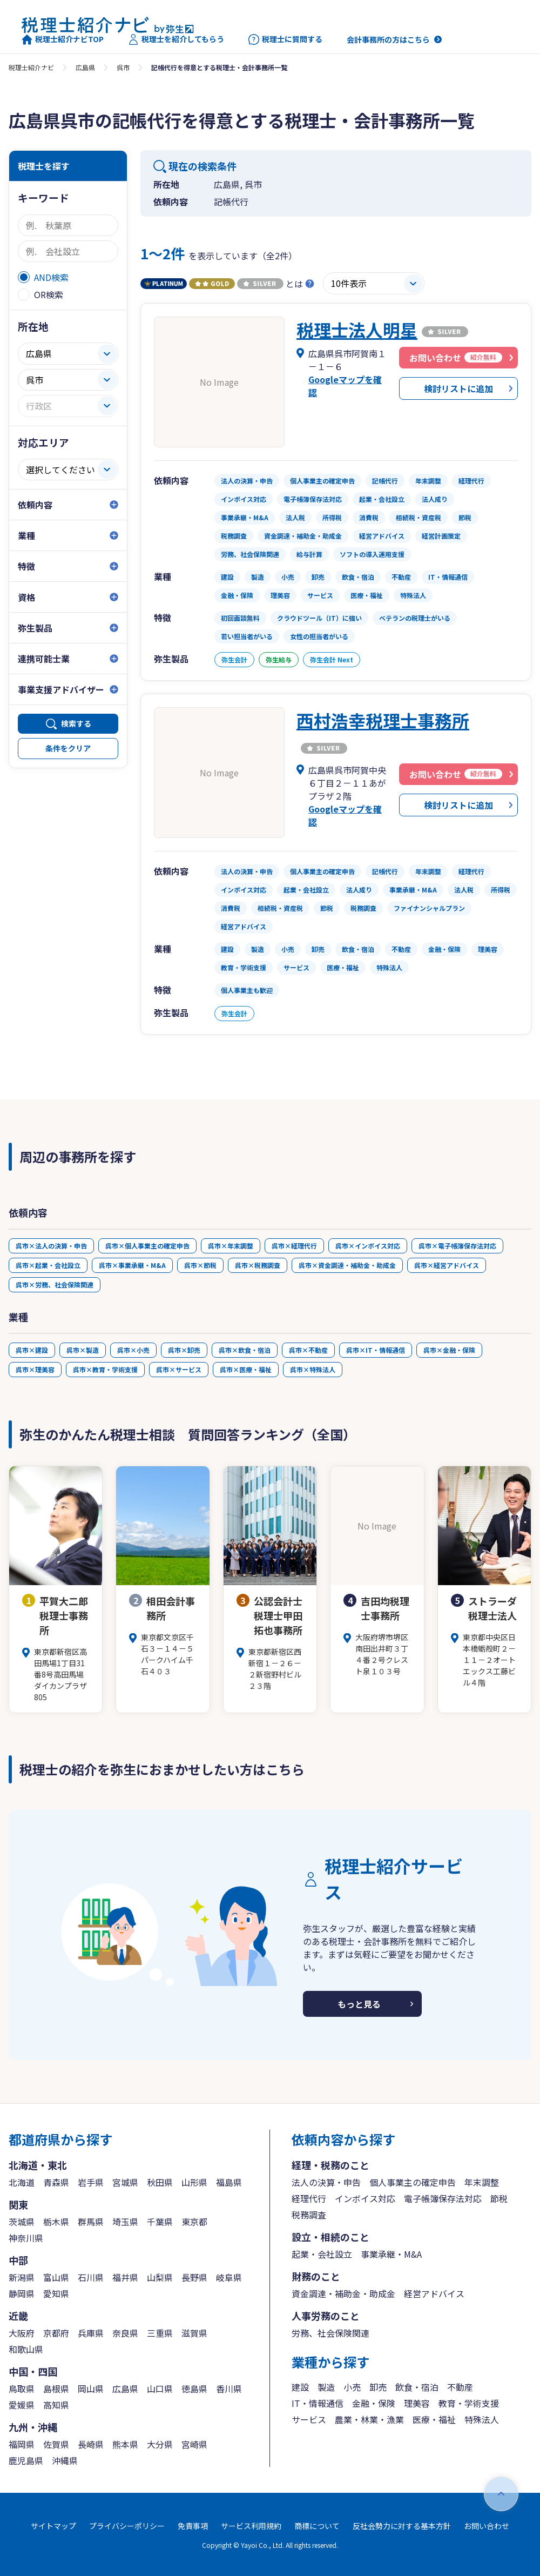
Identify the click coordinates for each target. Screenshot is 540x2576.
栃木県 (56, 2221)
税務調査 (309, 2214)
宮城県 (125, 2182)
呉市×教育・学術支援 (105, 1369)
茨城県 (22, 2221)
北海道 (22, 2182)
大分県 (160, 2444)
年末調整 (481, 2182)
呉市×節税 (200, 1265)
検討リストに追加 (458, 388)
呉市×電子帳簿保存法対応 (457, 1245)
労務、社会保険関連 (330, 2332)
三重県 (160, 2332)
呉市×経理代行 (294, 1245)
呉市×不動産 (308, 1349)
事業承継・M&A (391, 2254)
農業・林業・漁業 (369, 2419)
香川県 (229, 2388)
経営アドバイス (434, 2293)
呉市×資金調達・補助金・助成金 (347, 1265)
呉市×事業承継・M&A (132, 1265)
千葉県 (160, 2221)
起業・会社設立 (322, 2254)
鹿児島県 (26, 2460)
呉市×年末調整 (230, 1245)
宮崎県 (194, 2444)
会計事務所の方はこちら (388, 39)
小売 (352, 2386)
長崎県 (91, 2444)
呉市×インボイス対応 (367, 1245)
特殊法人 (481, 2419)
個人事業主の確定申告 (412, 2182)
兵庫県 (91, 2332)
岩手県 (91, 2182)
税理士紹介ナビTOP (63, 39)
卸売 (378, 2386)
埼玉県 (125, 2221)
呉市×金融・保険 (449, 1349)
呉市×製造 (82, 1349)
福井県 (125, 2277)
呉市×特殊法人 (312, 1369)
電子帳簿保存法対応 (443, 2198)
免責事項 (193, 2525)
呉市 (123, 67)
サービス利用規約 (251, 2525)
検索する (76, 723)
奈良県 (125, 2332)
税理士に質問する (285, 39)
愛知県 (56, 2293)
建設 (300, 2386)
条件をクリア (68, 748)
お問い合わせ (486, 2525)
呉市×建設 (32, 1349)
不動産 (460, 2386)
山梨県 (160, 2277)
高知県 (56, 2404)
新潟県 (22, 2277)
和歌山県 (26, 2349)
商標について (317, 2525)
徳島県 (194, 2388)
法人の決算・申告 (326, 2182)
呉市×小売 (133, 1349)
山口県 (160, 2388)
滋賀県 (194, 2332)
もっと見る (359, 2003)
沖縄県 (65, 2460)
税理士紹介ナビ (31, 67)
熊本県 (125, 2444)
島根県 (56, 2388)
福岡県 (22, 2444)
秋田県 (160, 2182)
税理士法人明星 (356, 329)
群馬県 (91, 2221)
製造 (326, 2386)
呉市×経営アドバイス (446, 1265)
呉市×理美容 (35, 1369)
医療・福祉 (434, 2419)
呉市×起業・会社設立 (48, 1265)
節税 (499, 2198)
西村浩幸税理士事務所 (382, 720)
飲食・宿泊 (416, 2386)
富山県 (56, 2277)
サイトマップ (53, 2525)
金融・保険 (373, 2403)
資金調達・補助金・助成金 (343, 2293)
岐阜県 (229, 2277)
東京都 (194, 2221)
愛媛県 (22, 2404)
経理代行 (309, 2198)
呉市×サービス (178, 1369)
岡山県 (91, 2388)
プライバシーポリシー (127, 2525)
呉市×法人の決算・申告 (51, 1245)
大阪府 (22, 2332)
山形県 (194, 2182)
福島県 (229, 2182)
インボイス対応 (365, 2198)
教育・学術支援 (468, 2403)
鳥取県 (22, 2388)
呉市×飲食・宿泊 (245, 1349)
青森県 (56, 2182)
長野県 (194, 2277)
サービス (309, 2419)
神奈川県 (26, 2237)
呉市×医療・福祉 (246, 1369)
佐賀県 (56, 2444)
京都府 (56, 2332)
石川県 (91, 2277)
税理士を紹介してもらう (176, 39)
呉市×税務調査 (257, 1265)
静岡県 (22, 2293)
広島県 (85, 67)
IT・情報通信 (317, 2403)
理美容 (417, 2403)
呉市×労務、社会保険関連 (54, 1284)
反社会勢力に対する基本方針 (402, 2525)
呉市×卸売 (184, 1349)
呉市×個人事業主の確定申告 (147, 1245)
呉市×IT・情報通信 (375, 1349)
